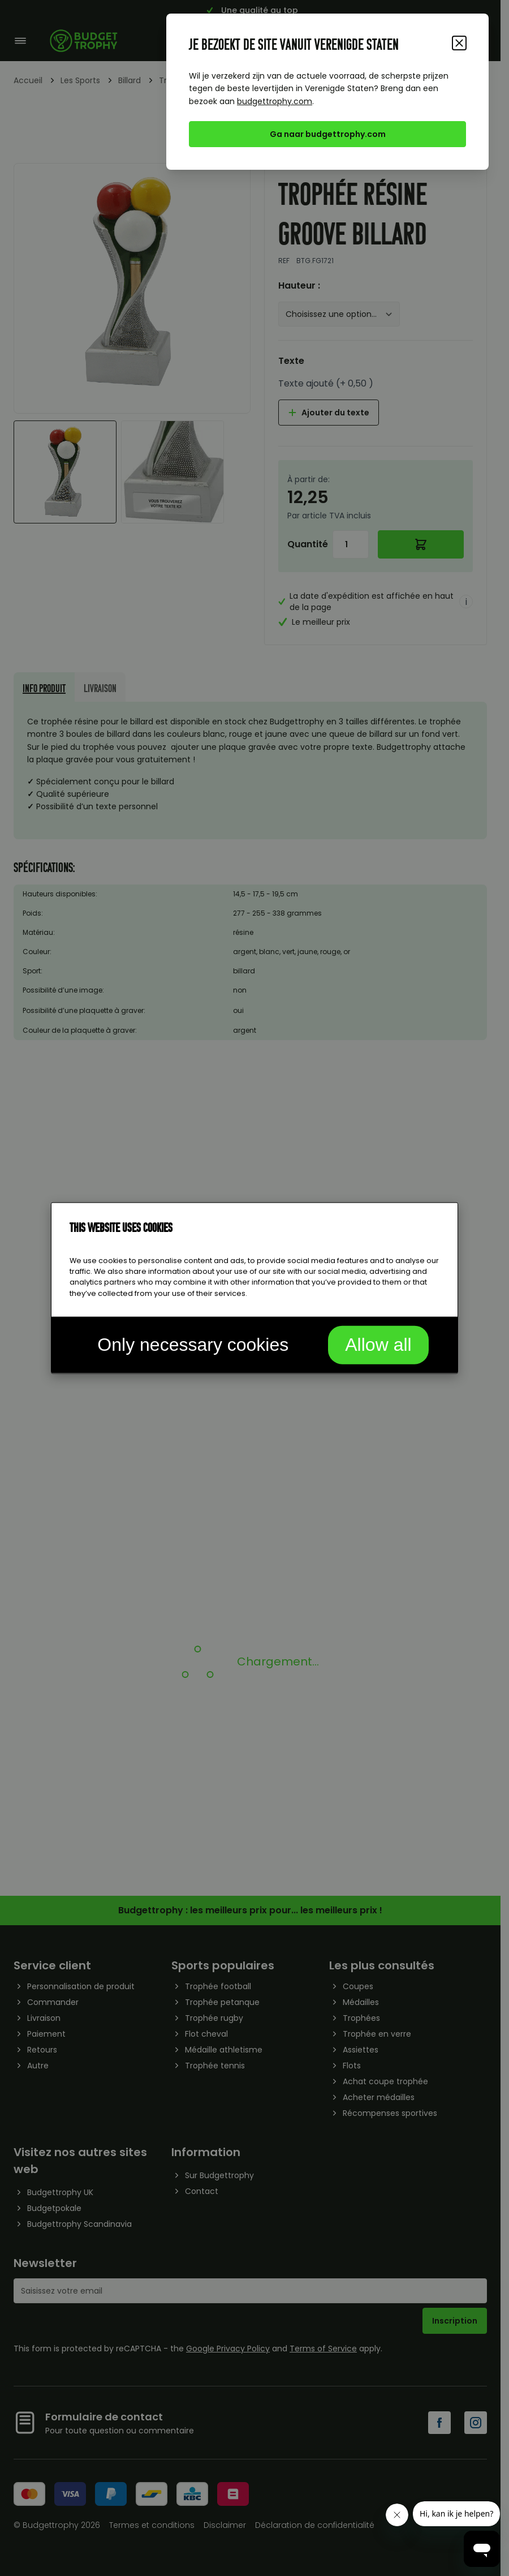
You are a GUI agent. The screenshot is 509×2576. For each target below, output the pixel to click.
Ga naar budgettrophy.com (328, 134)
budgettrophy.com (274, 101)
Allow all (378, 1344)
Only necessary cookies (192, 1344)
